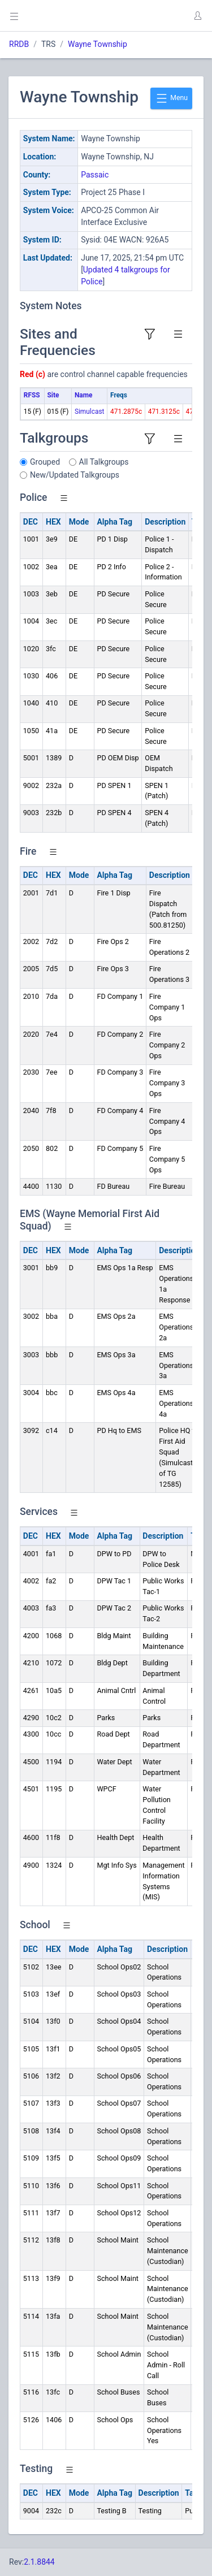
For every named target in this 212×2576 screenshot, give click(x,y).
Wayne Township (97, 44)
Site (53, 395)
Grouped (45, 461)
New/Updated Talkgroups (74, 474)
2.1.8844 (39, 2561)
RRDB (19, 44)
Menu (171, 98)
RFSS (32, 395)
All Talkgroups (104, 461)
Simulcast (90, 411)
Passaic (95, 174)
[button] (197, 16)
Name (83, 395)
